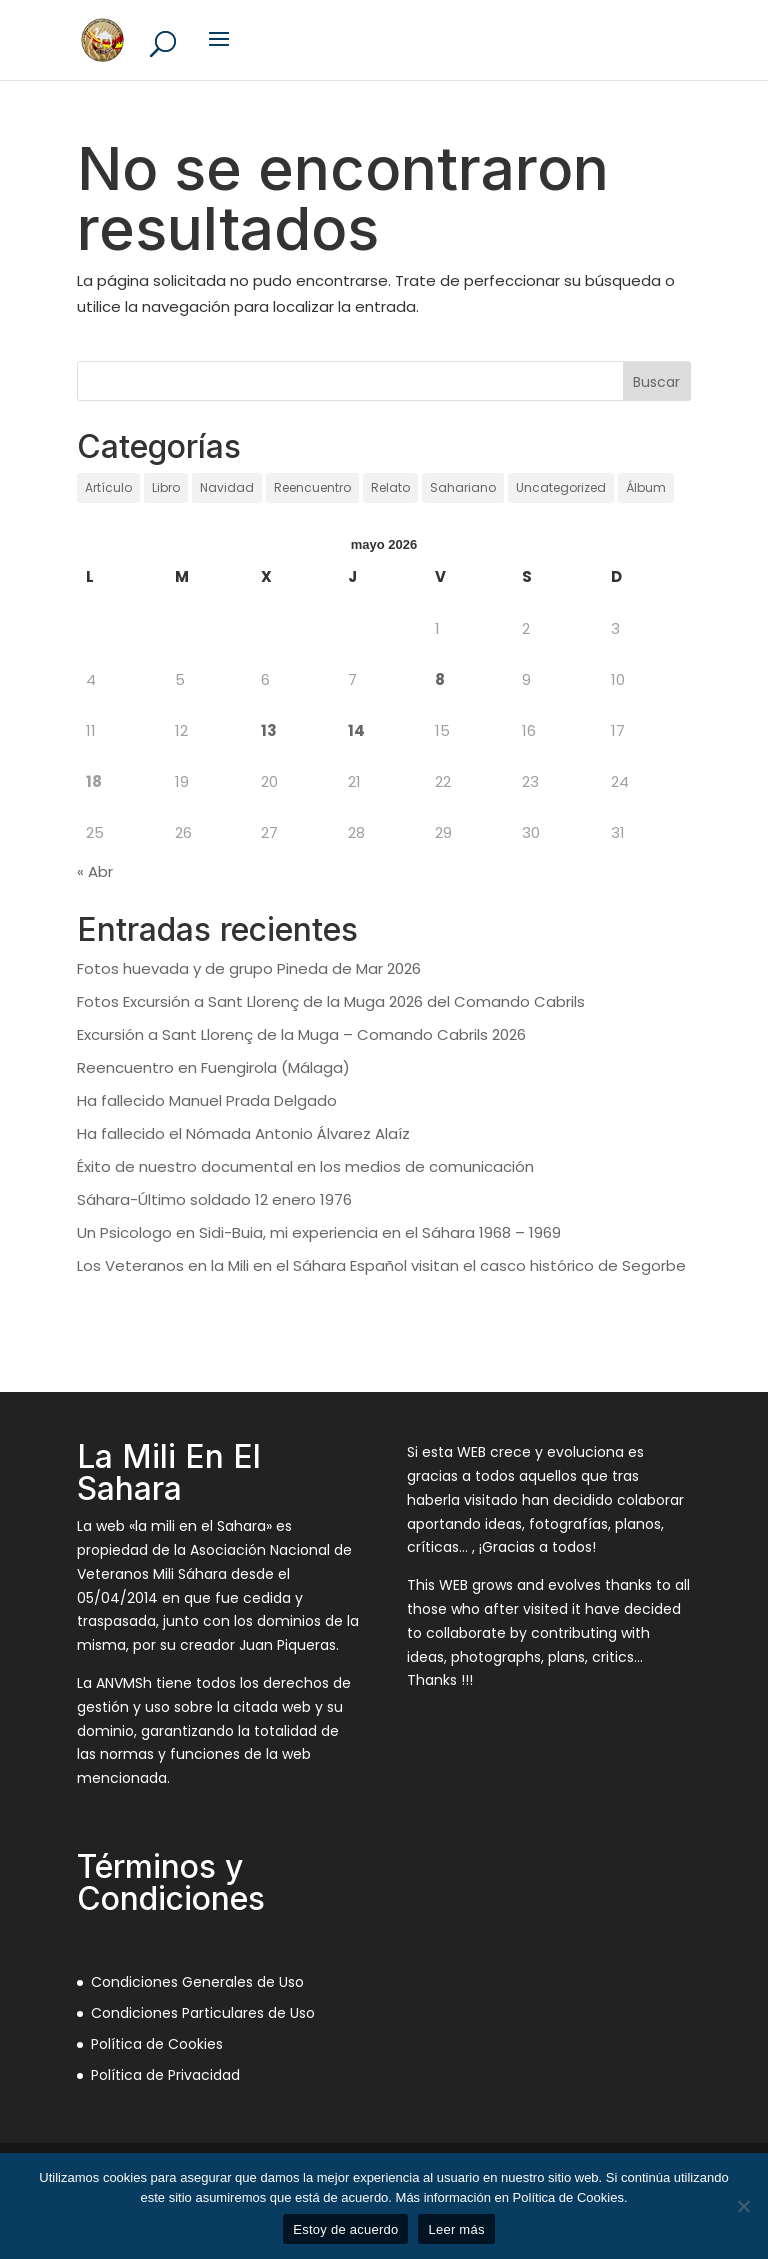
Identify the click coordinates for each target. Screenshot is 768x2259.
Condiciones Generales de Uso (197, 1982)
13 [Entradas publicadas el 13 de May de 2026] (269, 730)
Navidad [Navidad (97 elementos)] (227, 487)
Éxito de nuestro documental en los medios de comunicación (305, 1166)
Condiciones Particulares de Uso (203, 2013)
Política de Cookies (157, 2044)
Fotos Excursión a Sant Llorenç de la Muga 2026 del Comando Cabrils (331, 1001)
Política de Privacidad (165, 2075)
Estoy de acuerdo (345, 2229)
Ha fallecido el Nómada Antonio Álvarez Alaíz (243, 1133)
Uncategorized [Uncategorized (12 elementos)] (561, 487)
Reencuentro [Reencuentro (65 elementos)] (312, 487)
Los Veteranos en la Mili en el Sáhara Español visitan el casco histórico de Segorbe (381, 1265)
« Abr (95, 871)
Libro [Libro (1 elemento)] (166, 487)
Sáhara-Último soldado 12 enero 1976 (214, 1199)
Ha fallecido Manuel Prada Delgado (207, 1100)
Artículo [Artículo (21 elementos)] (108, 487)
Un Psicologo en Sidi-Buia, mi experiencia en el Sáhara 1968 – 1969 (319, 1232)
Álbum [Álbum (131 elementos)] (646, 487)
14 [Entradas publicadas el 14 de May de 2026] (356, 730)
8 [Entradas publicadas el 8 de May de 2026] (440, 679)
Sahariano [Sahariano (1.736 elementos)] (463, 487)
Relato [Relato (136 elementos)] (390, 487)
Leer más (456, 2229)
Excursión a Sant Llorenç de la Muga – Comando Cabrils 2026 (301, 1034)
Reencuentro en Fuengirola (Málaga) (213, 1067)
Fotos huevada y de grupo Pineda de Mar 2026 (249, 968)
